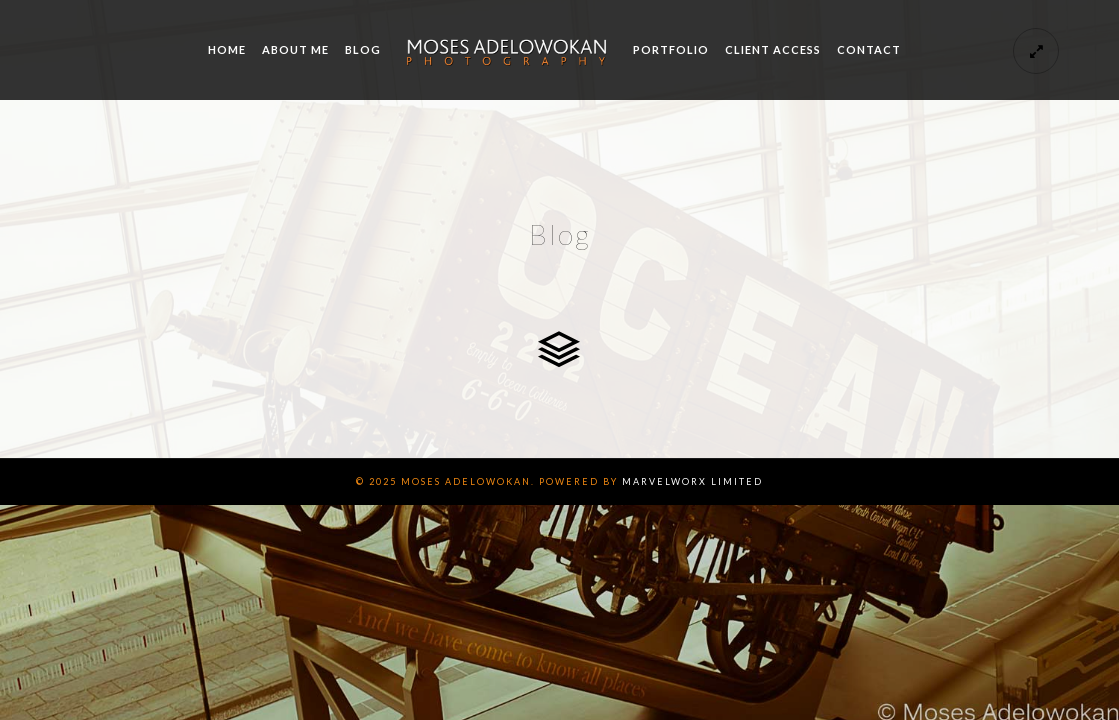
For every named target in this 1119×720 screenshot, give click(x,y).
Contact (869, 49)
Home (227, 49)
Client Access (773, 49)
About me (295, 49)
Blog (363, 49)
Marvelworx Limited (692, 481)
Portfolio (671, 49)
